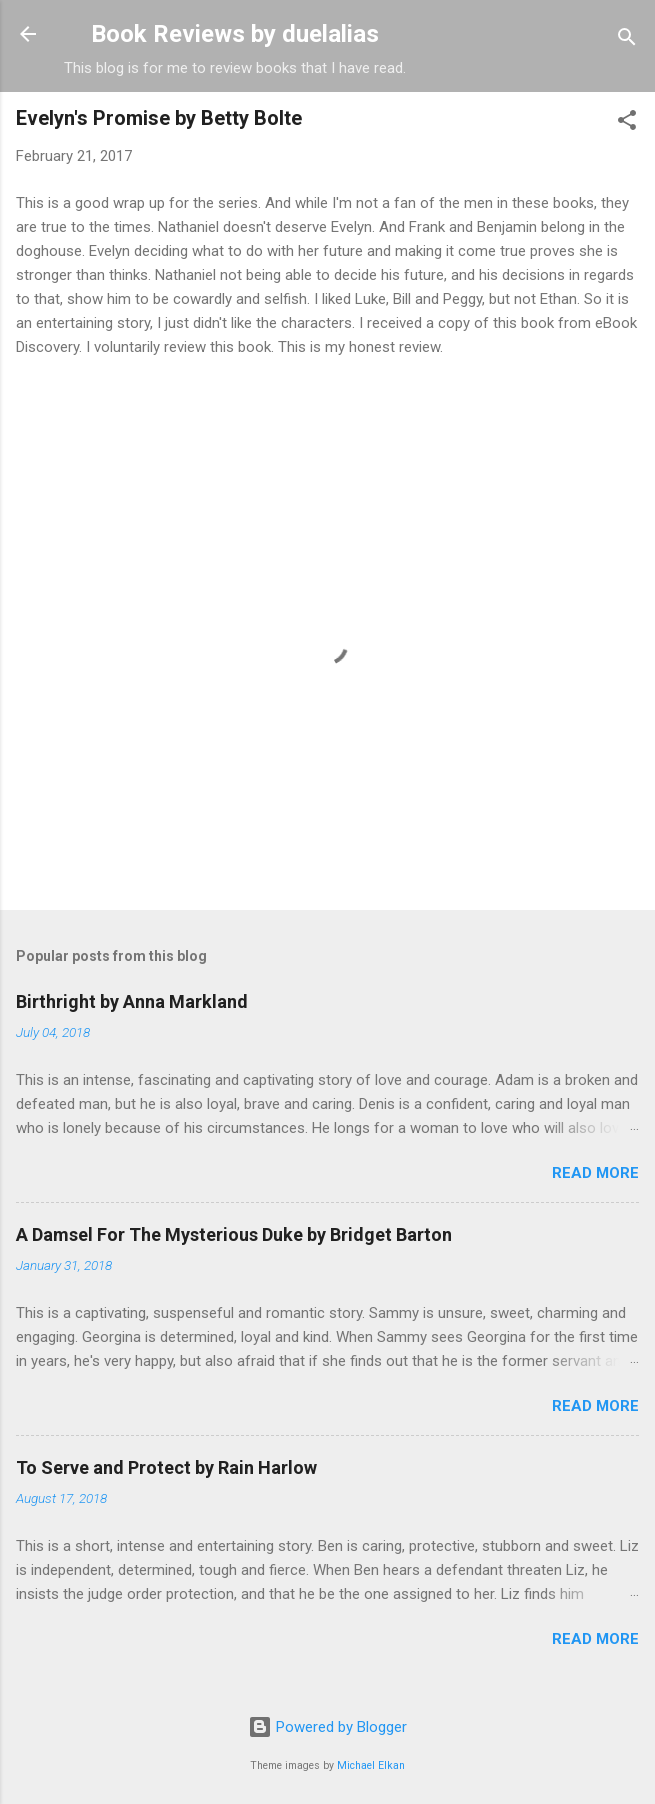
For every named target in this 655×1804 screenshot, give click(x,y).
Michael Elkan (371, 1765)
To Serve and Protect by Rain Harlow (166, 1467)
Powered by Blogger (327, 1727)
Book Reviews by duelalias (235, 34)
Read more (595, 1173)
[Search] (627, 40)
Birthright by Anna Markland (132, 1001)
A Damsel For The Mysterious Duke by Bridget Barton (234, 1234)
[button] (627, 123)
